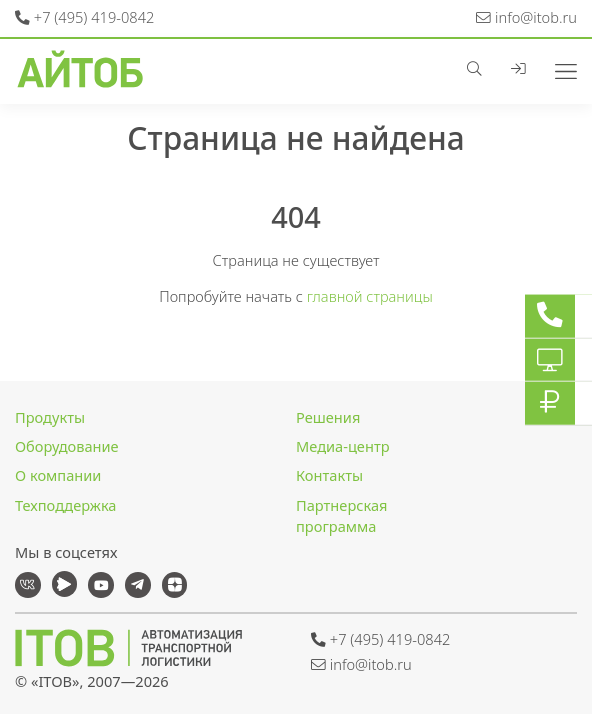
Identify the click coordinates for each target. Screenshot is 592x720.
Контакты (329, 475)
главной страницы (370, 296)
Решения (328, 417)
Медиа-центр (343, 446)
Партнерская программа (341, 516)
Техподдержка (66, 505)
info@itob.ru (526, 17)
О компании (58, 475)
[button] (482, 69)
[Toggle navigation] (558, 69)
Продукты (50, 417)
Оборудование (67, 446)
